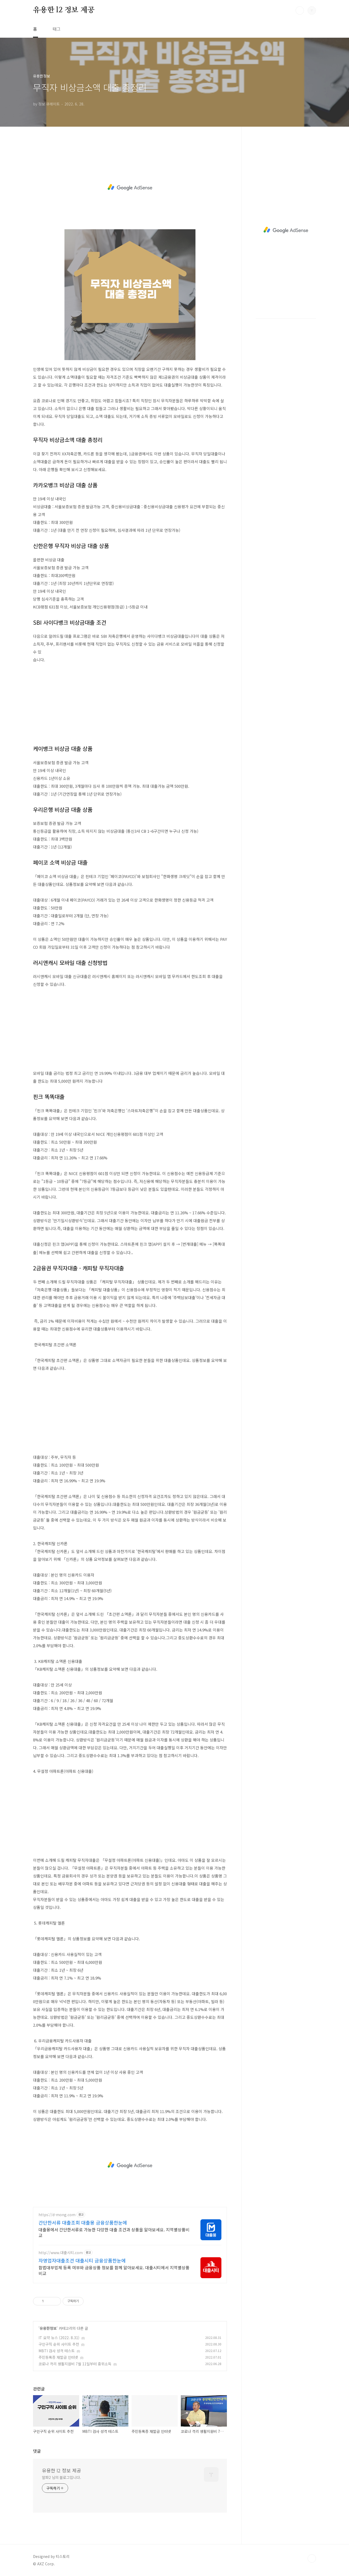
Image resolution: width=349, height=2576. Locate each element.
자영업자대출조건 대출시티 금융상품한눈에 (82, 2260)
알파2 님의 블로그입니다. (61, 2477)
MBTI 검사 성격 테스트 (57, 2350)
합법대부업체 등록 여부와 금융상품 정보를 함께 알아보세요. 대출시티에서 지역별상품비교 (114, 2270)
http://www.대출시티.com (61, 2252)
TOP (312, 2558)
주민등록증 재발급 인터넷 (58, 2357)
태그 (57, 29)
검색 (300, 10)
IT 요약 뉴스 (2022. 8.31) (59, 2337)
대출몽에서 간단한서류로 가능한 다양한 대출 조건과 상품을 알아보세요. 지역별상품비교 (114, 2232)
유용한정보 (48, 2328)
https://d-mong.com (57, 2214)
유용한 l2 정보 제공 (64, 10)
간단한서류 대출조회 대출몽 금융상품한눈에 (83, 2222)
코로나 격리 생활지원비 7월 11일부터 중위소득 (75, 2363)
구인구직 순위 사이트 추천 (59, 2344)
